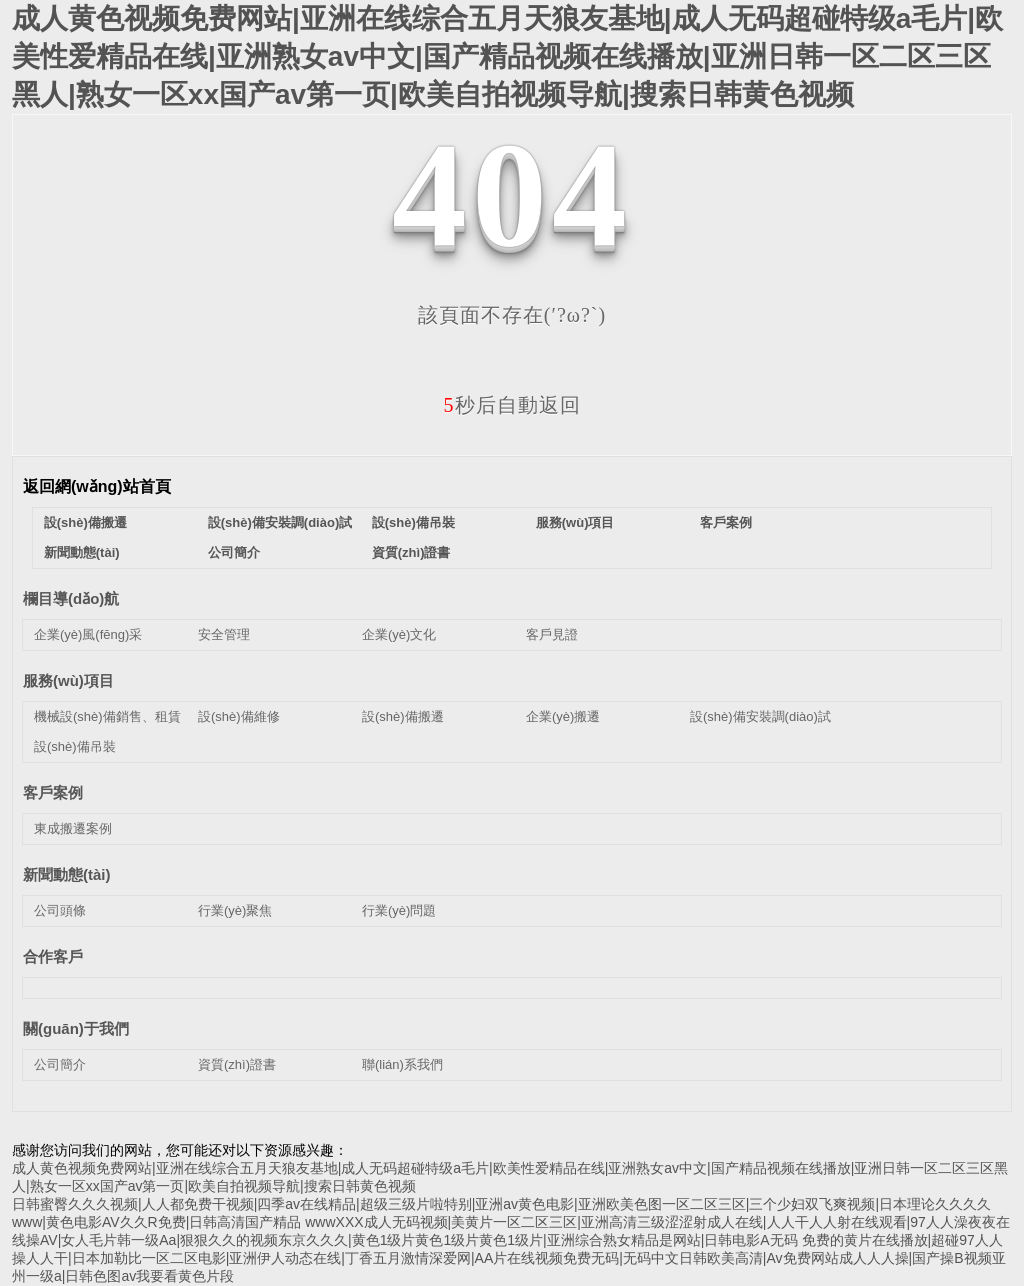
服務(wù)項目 (575, 522)
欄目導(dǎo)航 (71, 598)
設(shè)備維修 (239, 716)
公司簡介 (234, 552)
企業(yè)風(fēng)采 (88, 634)
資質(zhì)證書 (411, 552)
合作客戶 (53, 956)
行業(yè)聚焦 (235, 910)
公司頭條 (60, 910)
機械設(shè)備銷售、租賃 (107, 716)
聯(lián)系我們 (402, 1064)
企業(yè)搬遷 (563, 716)
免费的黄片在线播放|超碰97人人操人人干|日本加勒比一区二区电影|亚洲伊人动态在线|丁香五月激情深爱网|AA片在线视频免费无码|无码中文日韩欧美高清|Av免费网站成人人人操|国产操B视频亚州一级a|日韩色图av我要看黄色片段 (509, 1258)
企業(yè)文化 (399, 634)
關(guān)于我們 (76, 1028)
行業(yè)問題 (399, 910)
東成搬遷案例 (73, 828)
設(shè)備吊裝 (413, 522)
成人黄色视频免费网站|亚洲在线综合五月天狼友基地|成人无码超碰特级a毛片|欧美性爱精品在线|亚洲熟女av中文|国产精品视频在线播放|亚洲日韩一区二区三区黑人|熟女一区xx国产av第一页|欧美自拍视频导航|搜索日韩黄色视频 (507, 56)
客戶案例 (726, 522)
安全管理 (224, 634)
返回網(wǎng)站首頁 (97, 486)
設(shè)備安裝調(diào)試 (280, 522)
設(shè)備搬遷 (85, 522)
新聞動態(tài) (82, 552)
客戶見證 (552, 634)
